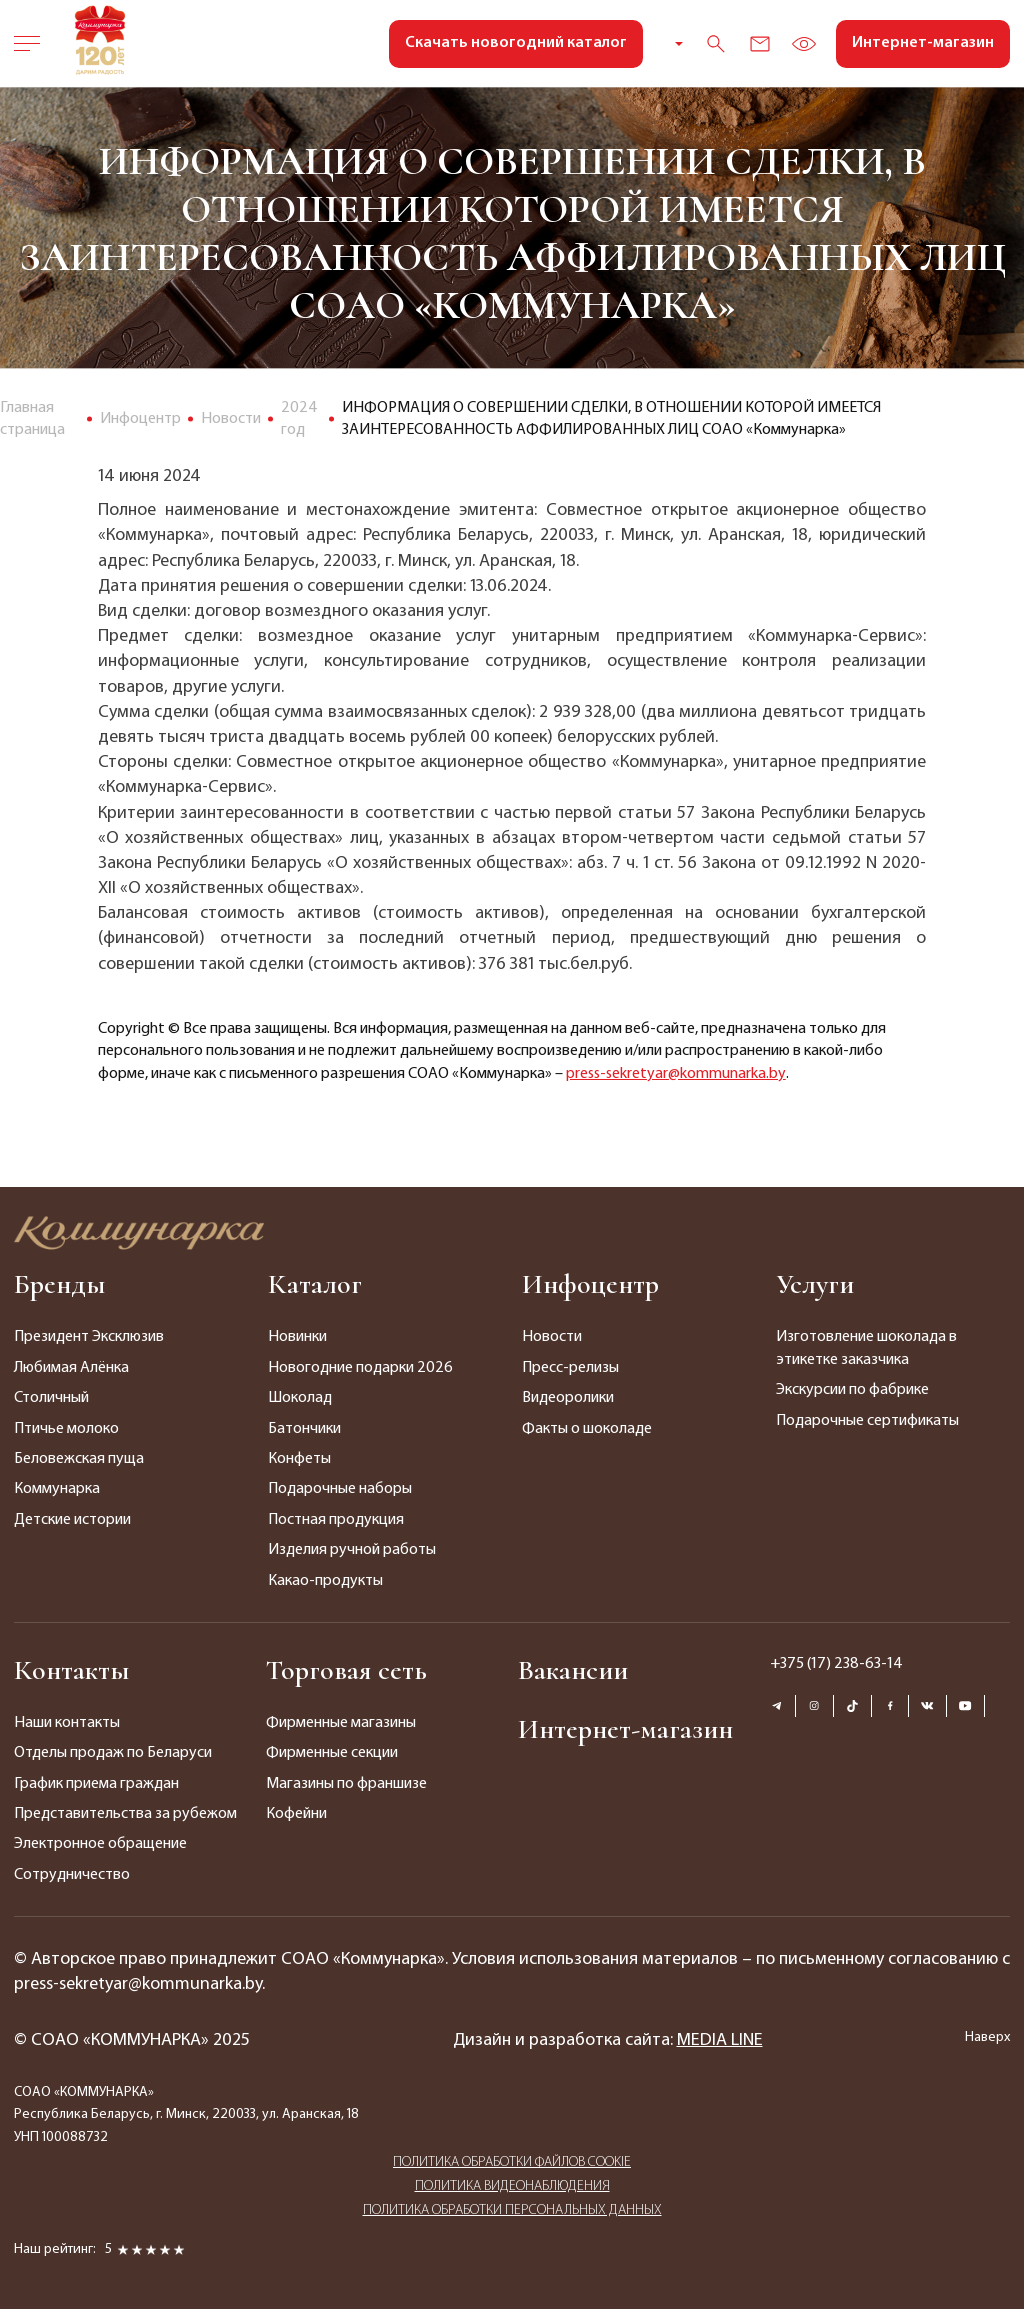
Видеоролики (568, 1398)
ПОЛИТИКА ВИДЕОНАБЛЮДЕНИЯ (512, 2186)
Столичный (51, 1398)
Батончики (304, 1429)
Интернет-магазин (923, 43)
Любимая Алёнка (71, 1368)
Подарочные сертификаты (867, 1421)
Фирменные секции (332, 1753)
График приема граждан (96, 1784)
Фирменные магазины (341, 1723)
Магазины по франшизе (346, 1784)
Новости (552, 1337)
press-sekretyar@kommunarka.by (676, 1074)
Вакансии (573, 1670)
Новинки (297, 1337)
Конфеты (299, 1459)
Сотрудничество (72, 1875)
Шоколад (300, 1398)
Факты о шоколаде (587, 1429)
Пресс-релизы (570, 1368)
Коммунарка (57, 1489)
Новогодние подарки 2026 (360, 1368)
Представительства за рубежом (125, 1814)
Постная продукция (336, 1520)
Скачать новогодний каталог (516, 43)
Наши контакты (67, 1723)
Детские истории (72, 1520)
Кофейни (296, 1814)
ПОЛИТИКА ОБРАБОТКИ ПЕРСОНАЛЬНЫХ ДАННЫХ (512, 2210)
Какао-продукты (325, 1581)
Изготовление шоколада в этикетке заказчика (866, 1348)
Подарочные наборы (340, 1489)
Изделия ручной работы (352, 1550)
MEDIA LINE (720, 2040)
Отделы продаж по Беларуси (113, 1753)
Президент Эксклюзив (89, 1337)
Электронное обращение (100, 1844)
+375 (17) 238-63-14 (836, 1664)
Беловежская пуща (79, 1459)
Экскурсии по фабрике (852, 1390)
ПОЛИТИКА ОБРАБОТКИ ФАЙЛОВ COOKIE (512, 2162)
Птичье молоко (66, 1429)
